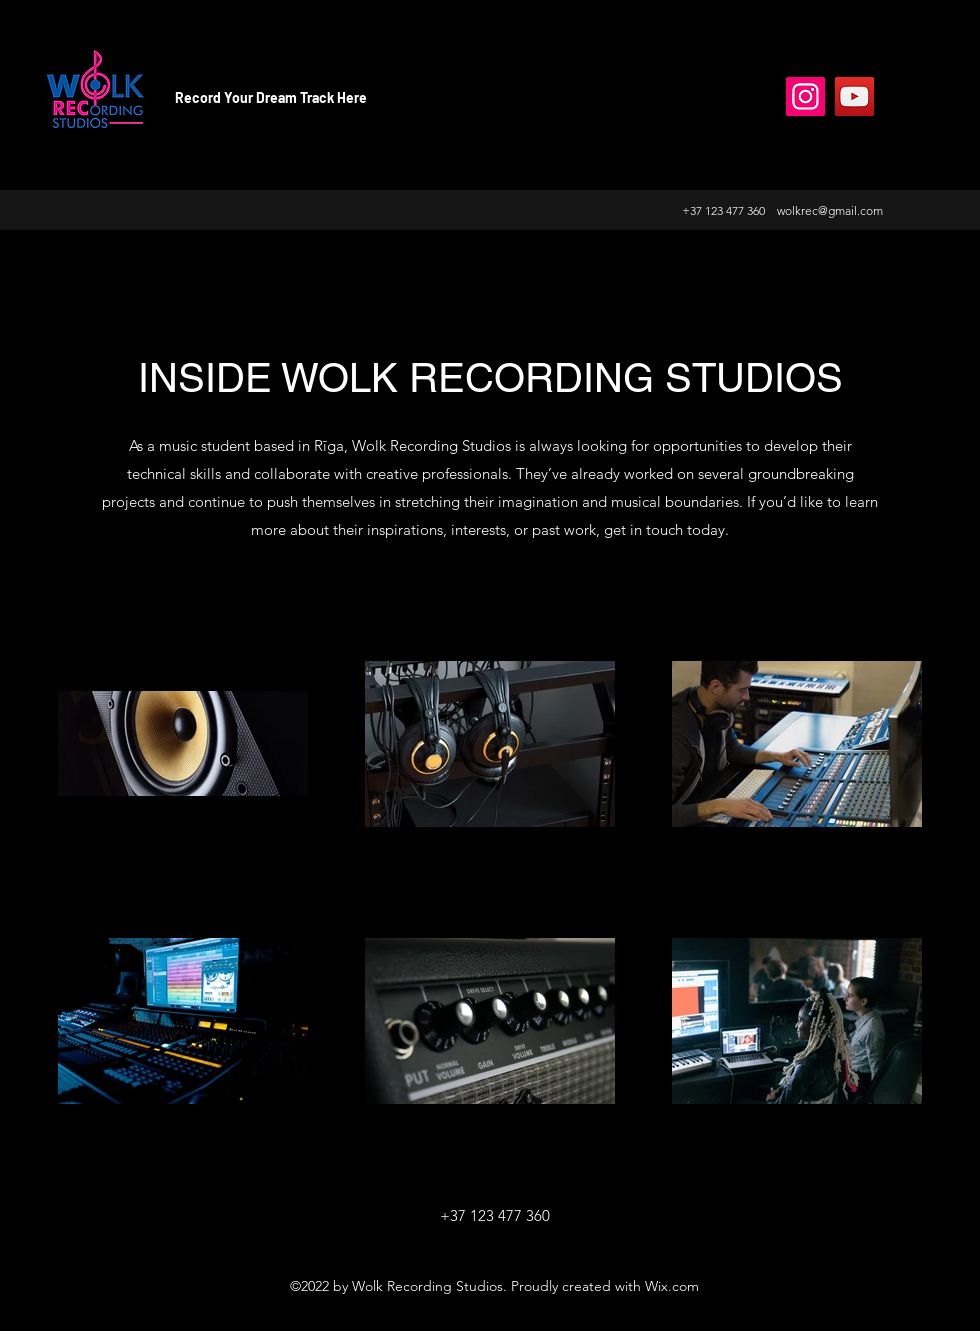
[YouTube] (854, 96)
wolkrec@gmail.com (830, 210)
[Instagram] (805, 96)
